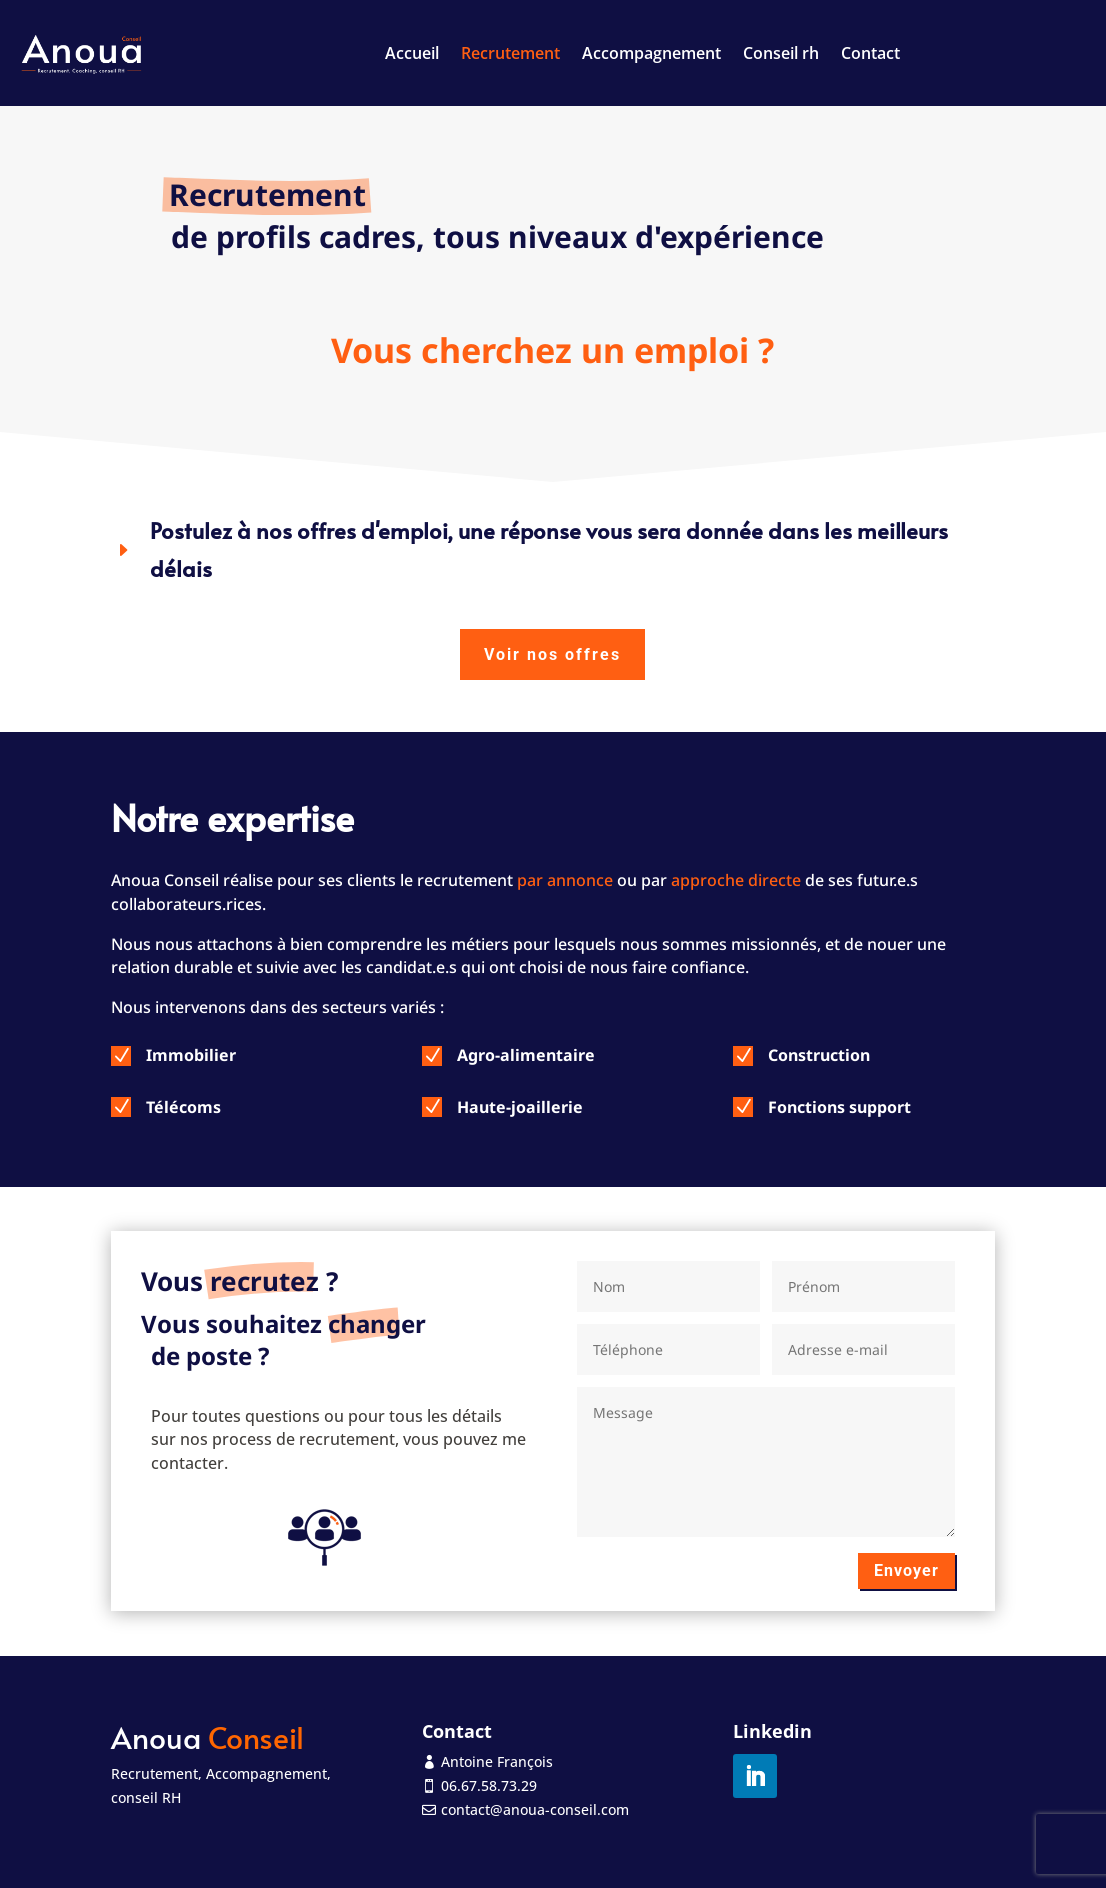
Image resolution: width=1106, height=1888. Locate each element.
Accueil (412, 53)
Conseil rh (781, 53)
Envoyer (906, 1570)
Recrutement (510, 53)
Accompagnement (651, 53)
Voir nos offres (552, 654)
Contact (870, 53)
